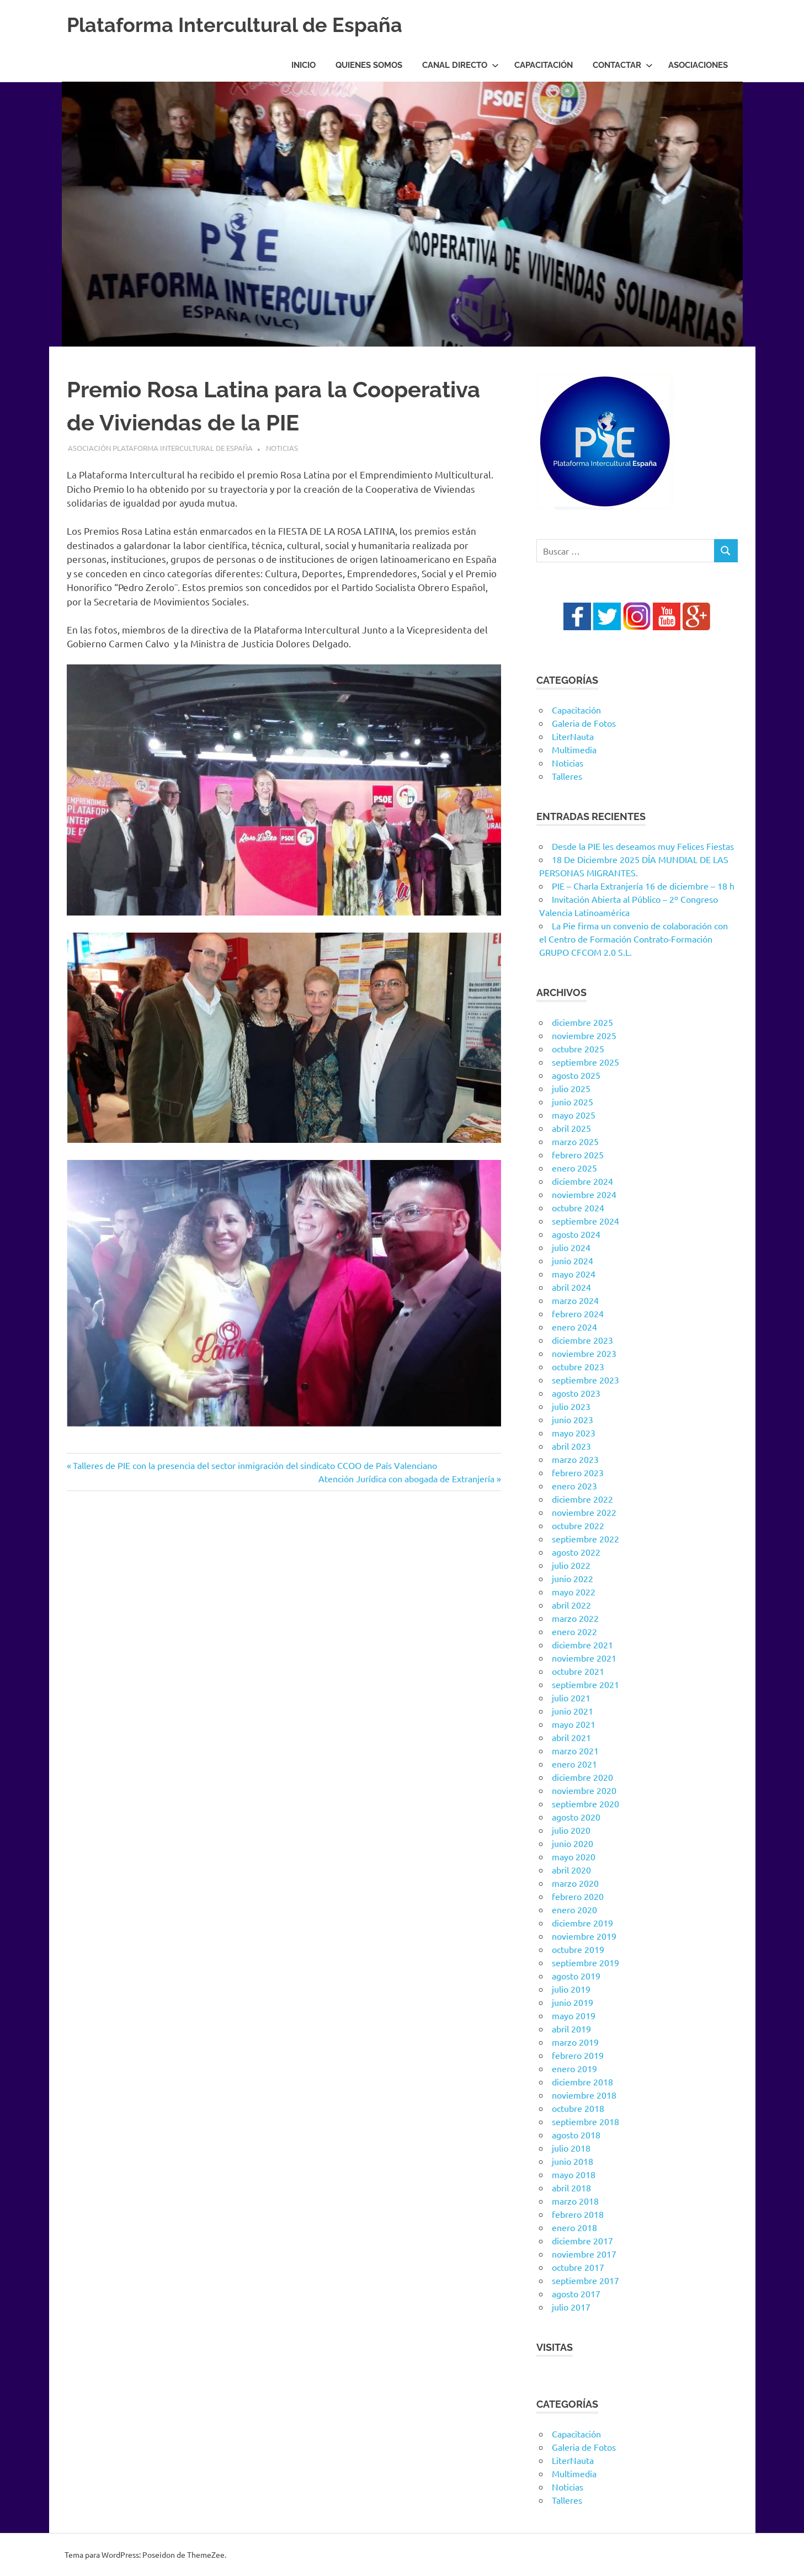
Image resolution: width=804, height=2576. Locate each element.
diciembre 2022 (582, 1498)
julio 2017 (571, 2306)
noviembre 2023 (584, 1353)
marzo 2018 (575, 2200)
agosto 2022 (576, 1551)
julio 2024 (571, 1247)
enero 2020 (574, 1909)
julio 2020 (571, 1829)
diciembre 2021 (582, 1644)
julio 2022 (571, 1565)
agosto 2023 (576, 1392)
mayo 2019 (573, 2015)
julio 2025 (571, 1088)
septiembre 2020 (585, 1803)
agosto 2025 (576, 1075)
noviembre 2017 (584, 2253)
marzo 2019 (575, 2041)
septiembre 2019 (585, 1962)
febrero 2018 (578, 2214)
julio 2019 (571, 1988)
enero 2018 (574, 2227)
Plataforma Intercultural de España (243, 24)
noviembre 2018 (584, 2094)
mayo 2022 (573, 1591)
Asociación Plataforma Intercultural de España (160, 448)
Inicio (303, 65)
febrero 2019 (578, 2055)
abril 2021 (571, 1737)
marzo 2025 (575, 1141)
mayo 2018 (573, 2174)
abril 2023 (571, 1445)
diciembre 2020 (582, 1776)
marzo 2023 (575, 1459)
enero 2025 (574, 1167)
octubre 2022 (578, 1525)
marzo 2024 (575, 1300)
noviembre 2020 (584, 1790)
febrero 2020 (578, 1896)
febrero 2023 (578, 1472)
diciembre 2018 (582, 2081)
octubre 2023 (578, 1366)
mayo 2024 (573, 1273)
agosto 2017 (576, 2293)
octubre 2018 (578, 2108)
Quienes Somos (369, 65)
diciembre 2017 (582, 2240)
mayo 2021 (573, 1723)
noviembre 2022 (584, 1512)
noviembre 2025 (584, 1035)
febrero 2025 (578, 1154)
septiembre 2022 (585, 1538)
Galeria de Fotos (584, 722)
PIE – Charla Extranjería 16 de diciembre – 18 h (643, 885)
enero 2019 (574, 2068)
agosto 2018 (576, 2134)
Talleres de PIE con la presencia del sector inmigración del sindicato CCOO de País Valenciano (254, 1465)
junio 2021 (572, 1710)
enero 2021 (574, 1763)
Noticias (282, 448)
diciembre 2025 (582, 1022)
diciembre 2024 (582, 1180)
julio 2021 (571, 1697)
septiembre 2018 (585, 2121)
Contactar (623, 65)
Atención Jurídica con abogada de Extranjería (406, 1478)
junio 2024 (572, 1260)
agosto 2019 (576, 1975)
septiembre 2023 (585, 1379)
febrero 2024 (578, 1313)
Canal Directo (460, 65)
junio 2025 (572, 1101)
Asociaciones (698, 65)
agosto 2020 (576, 1816)
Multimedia (574, 749)
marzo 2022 (575, 1618)
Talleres (567, 775)
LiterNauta (573, 736)
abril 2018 (571, 2187)
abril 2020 (571, 1869)
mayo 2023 (573, 1432)
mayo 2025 (573, 1114)
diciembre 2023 (582, 1339)
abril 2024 (571, 1286)
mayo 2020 (573, 1856)
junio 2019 (572, 2002)
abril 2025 (571, 1127)
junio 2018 (572, 2161)
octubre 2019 (578, 1949)
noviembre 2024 (584, 1194)
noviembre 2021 (584, 1657)
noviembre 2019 (584, 1935)
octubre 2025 (578, 1048)
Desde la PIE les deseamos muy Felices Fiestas (643, 845)
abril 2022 (571, 1604)
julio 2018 (571, 2147)
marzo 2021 (575, 1750)
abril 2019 (571, 2028)
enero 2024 (574, 1326)
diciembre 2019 (582, 1922)
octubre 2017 (578, 2266)
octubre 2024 (578, 1207)
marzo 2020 (575, 1882)
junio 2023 (572, 1419)
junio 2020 (572, 1843)
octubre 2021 (578, 1670)
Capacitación (543, 65)
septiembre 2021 (585, 1684)
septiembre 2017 (585, 2280)
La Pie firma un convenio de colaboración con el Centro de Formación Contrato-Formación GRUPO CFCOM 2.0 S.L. (633, 938)
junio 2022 (572, 1578)
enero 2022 (574, 1631)
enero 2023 (574, 1485)
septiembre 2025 (585, 1061)
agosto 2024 (576, 1233)
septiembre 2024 (585, 1220)
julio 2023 (571, 1406)
